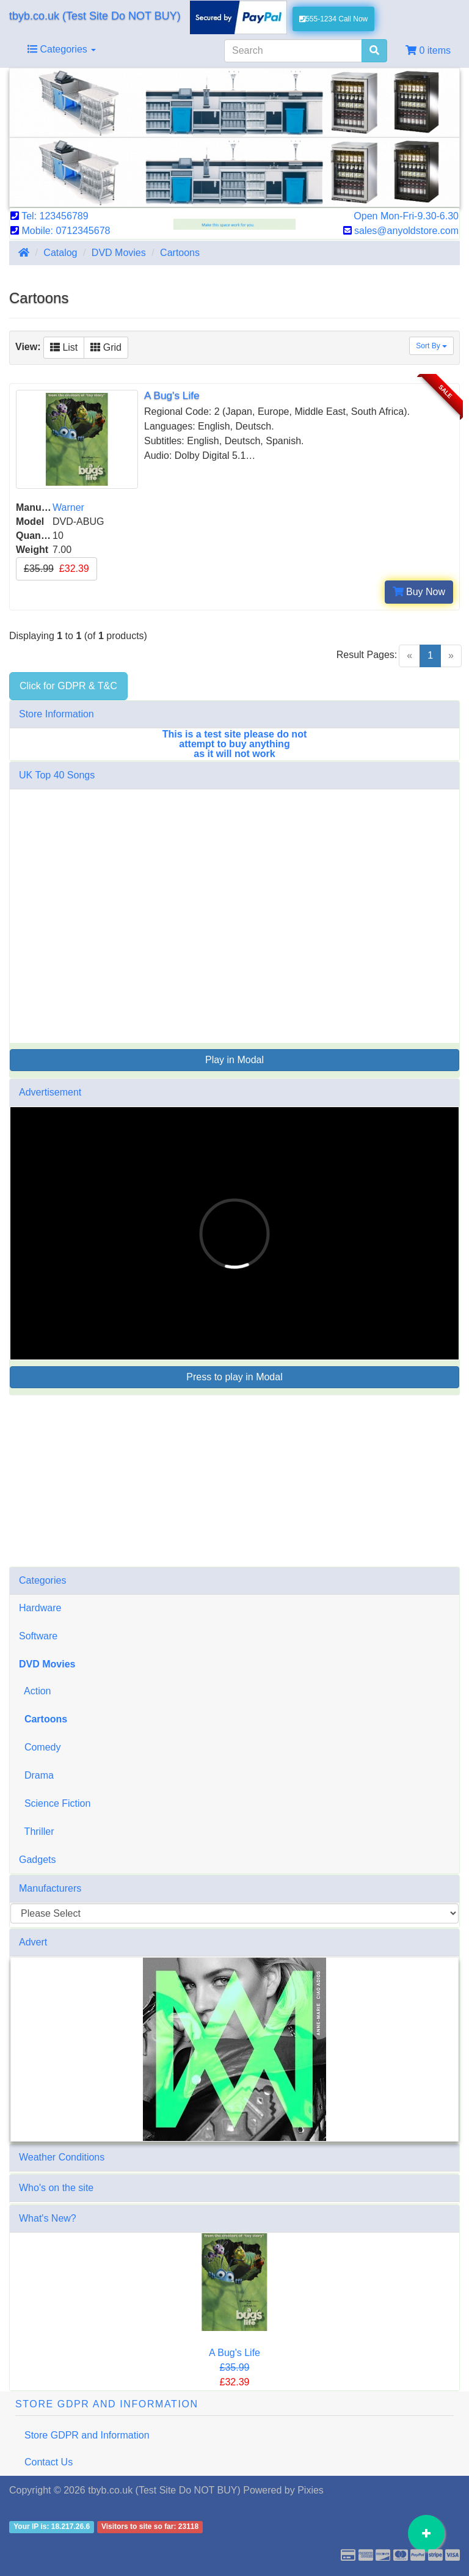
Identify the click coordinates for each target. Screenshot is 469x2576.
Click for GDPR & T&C (68, 686)
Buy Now (419, 592)
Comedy (39, 1747)
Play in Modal (234, 1060)
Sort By (431, 346)
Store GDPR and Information (87, 2435)
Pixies (310, 2490)
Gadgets (37, 1859)
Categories (61, 49)
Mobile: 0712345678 (60, 230)
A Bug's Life (234, 2352)
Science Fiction (54, 1803)
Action (35, 1691)
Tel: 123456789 (49, 216)
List (64, 347)
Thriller (36, 1831)
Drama (36, 1775)
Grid (106, 347)
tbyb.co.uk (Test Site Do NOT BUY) (95, 16)
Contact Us (48, 2462)
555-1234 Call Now (333, 19)
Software (38, 1636)
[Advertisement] (234, 1481)
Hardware (40, 1608)
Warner (68, 507)
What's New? (47, 2218)
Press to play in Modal (234, 1377)
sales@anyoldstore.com (401, 230)
